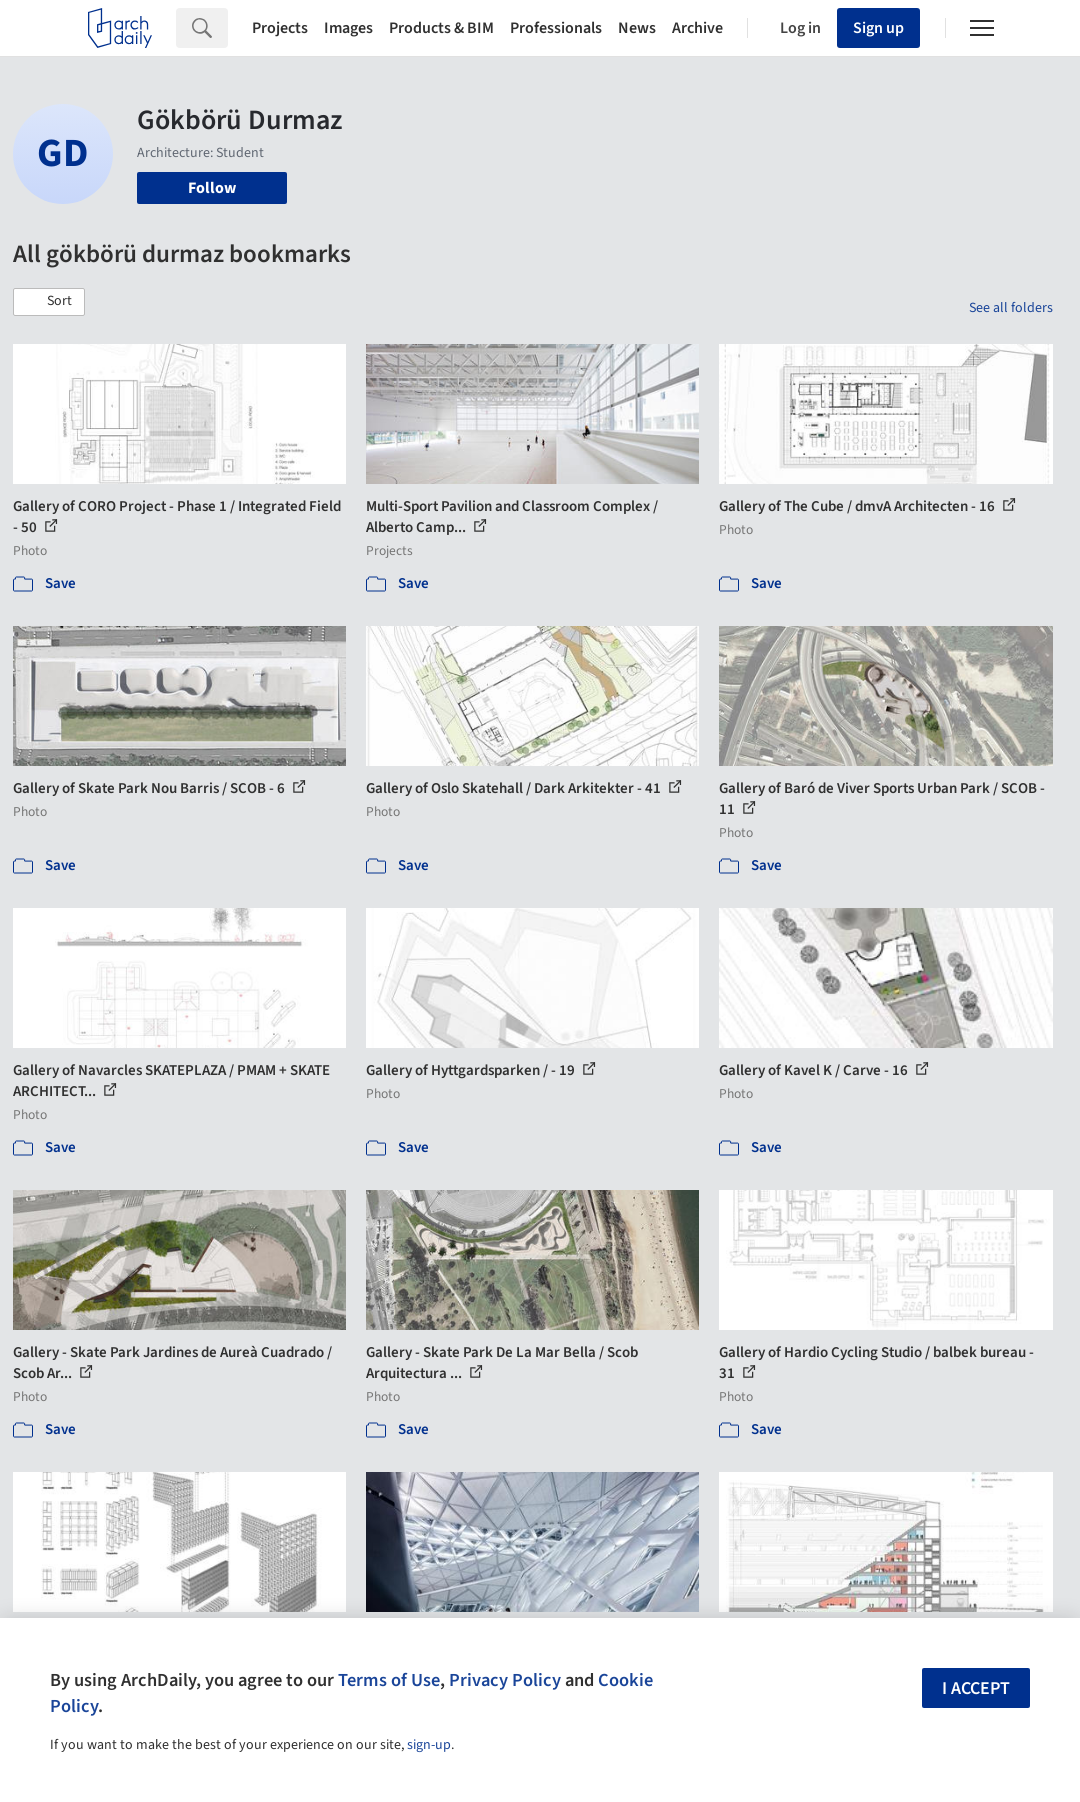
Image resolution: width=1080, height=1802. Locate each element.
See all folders (1011, 308)
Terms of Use (389, 1680)
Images (348, 28)
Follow (212, 188)
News (637, 28)
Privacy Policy (505, 1680)
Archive (697, 28)
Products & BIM (441, 28)
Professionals (556, 28)
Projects (280, 28)
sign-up (429, 1745)
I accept (976, 1688)
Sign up (878, 28)
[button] (49, 302)
